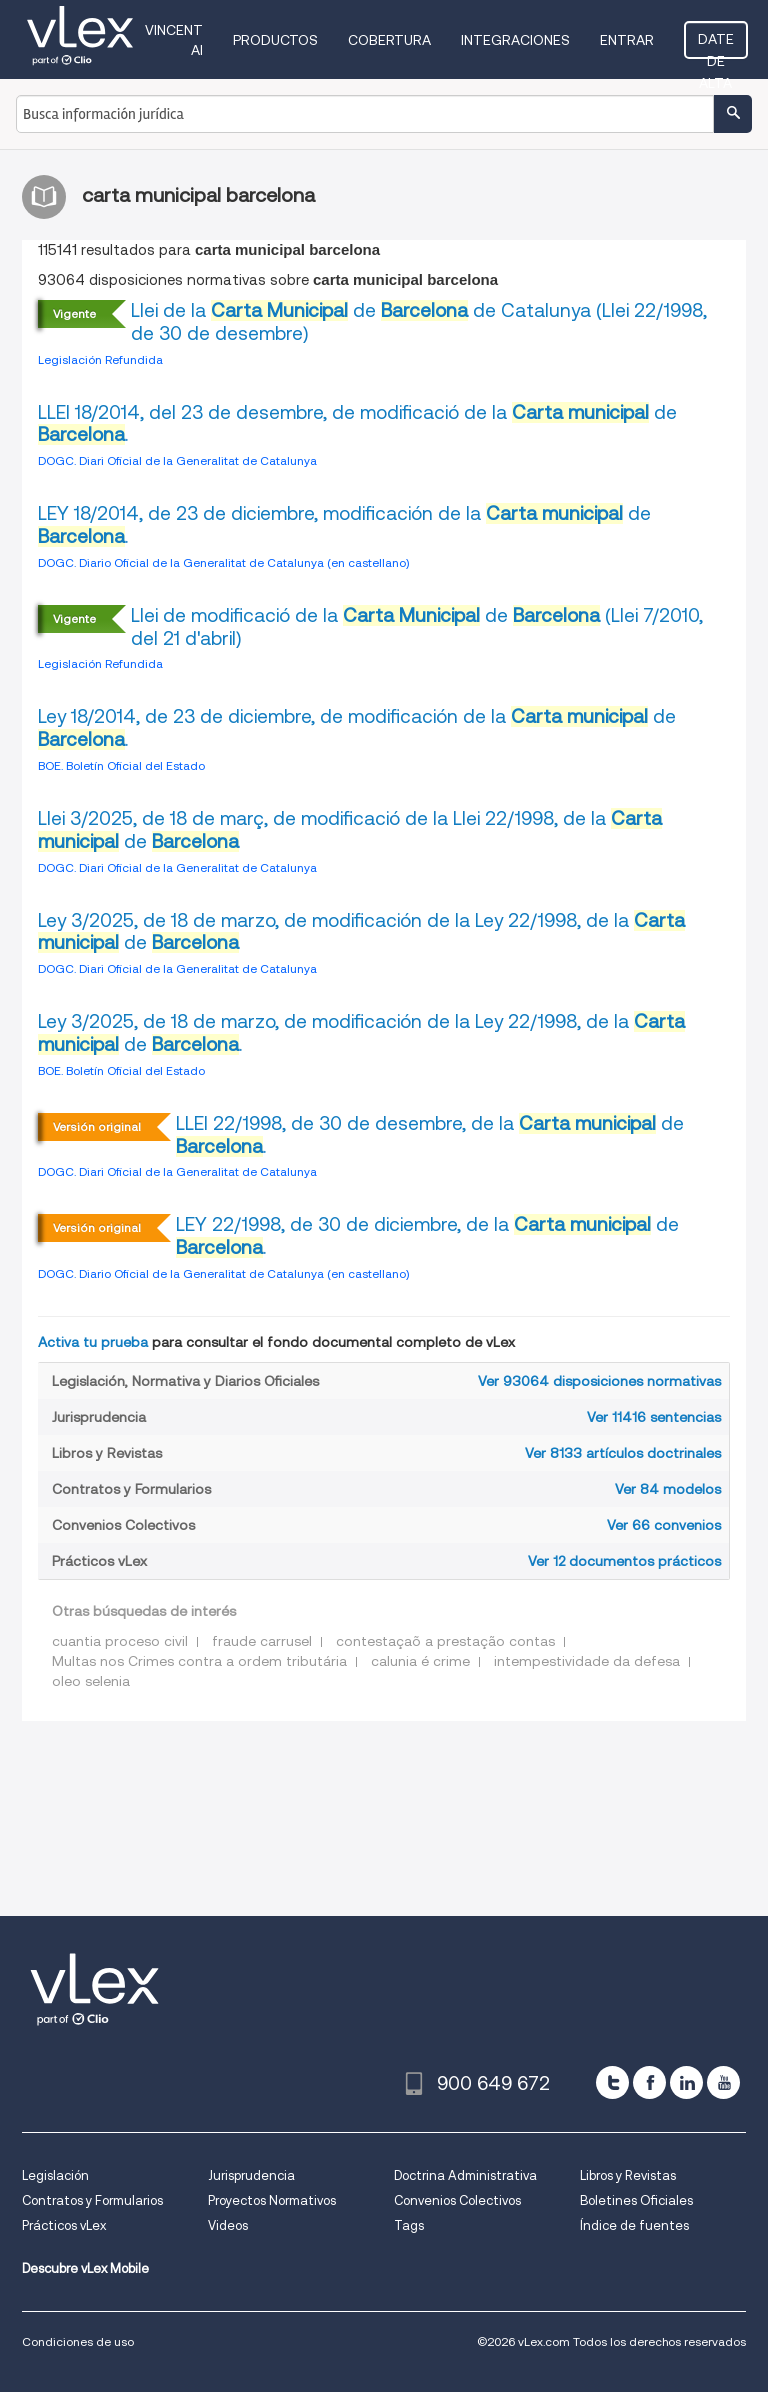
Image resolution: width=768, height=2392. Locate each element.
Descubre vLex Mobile (85, 2268)
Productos (275, 40)
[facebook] (649, 2082)
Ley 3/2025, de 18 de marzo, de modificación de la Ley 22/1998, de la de (361, 932)
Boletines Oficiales (636, 2200)
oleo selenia (91, 1681)
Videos (228, 2225)
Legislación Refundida (100, 359)
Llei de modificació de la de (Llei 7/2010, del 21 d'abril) (417, 627)
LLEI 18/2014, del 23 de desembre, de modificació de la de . (357, 424)
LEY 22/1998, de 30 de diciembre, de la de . (427, 1236)
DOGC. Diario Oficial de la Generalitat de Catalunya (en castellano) (223, 562)
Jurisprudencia (251, 2175)
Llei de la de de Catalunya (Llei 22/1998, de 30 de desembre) (419, 322)
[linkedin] (686, 2082)
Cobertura (389, 40)
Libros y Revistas (628, 2175)
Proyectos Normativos (272, 2200)
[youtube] (723, 2082)
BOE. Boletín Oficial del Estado (121, 765)
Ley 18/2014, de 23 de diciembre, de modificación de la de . (357, 728)
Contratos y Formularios (92, 2200)
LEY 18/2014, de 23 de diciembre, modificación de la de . (344, 525)
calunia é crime (420, 1661)
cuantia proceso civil (120, 1641)
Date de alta (716, 45)
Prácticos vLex (64, 2225)
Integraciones (515, 40)
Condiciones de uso (78, 2341)
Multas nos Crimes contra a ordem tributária (199, 1661)
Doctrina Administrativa (465, 2175)
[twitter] (612, 2082)
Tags (409, 2225)
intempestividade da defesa (587, 1661)
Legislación (55, 2175)
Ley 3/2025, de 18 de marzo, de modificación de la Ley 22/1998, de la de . (361, 1033)
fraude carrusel (262, 1641)
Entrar (627, 40)
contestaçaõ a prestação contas (445, 1641)
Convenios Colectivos (457, 2200)
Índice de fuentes (634, 2225)
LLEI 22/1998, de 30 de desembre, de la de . (430, 1135)
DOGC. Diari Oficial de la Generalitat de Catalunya (177, 460)
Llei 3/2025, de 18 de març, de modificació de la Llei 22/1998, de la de (350, 830)
